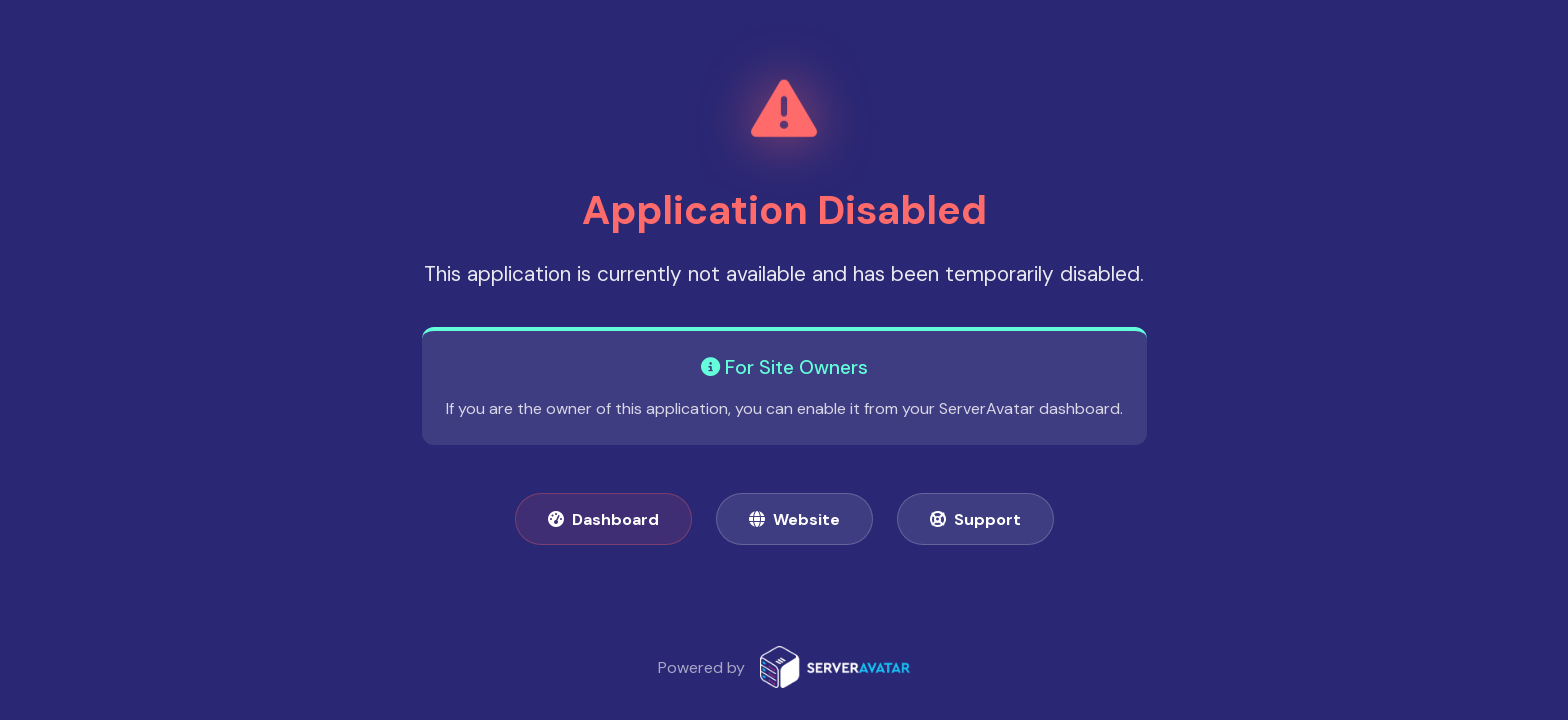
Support (975, 519)
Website (794, 519)
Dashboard (603, 519)
